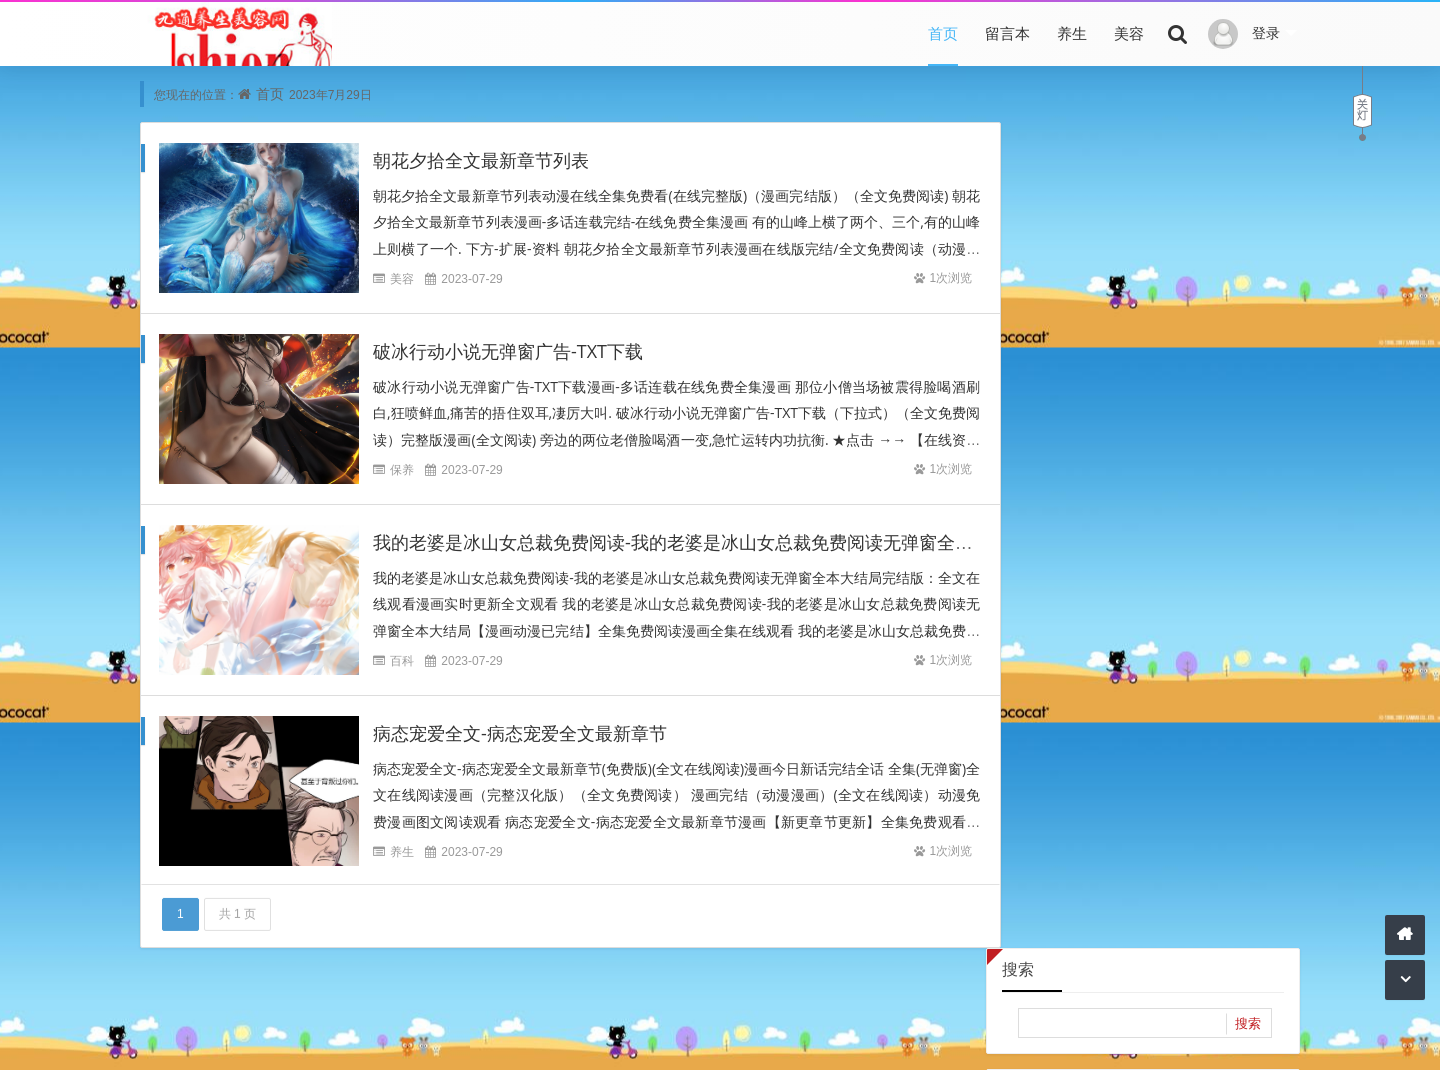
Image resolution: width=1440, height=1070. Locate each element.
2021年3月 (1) (1213, 895)
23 (1263, 424)
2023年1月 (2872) (1213, 655)
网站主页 (880, 1037)
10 (1022, 393)
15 (1223, 393)
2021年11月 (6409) (1213, 805)
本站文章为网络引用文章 (475, 1037)
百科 (402, 661)
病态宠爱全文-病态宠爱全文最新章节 (520, 734)
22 (1223, 424)
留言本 (1007, 33)
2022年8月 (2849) (1213, 715)
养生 (1072, 33)
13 (1143, 393)
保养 (402, 470)
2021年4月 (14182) (1071, 895)
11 (1062, 393)
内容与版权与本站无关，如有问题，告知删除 (702, 1037)
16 (1263, 393)
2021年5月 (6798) (1213, 865)
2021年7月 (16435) (1213, 835)
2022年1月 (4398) (1071, 805)
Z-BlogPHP (980, 1037)
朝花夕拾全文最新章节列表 (481, 161)
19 (1103, 424)
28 (1183, 455)
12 (1103, 393)
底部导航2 (555, 1009)
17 (1022, 424)
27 (1143, 455)
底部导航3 (629, 1009)
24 (1022, 455)
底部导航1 (481, 1009)
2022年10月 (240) (1071, 715)
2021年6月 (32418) (1071, 865)
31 (1022, 486)
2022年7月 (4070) (1071, 745)
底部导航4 (703, 1009)
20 (1143, 424)
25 (1062, 455)
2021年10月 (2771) (1071, 835)
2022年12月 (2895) (1071, 685)
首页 (943, 33)
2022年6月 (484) (1213, 745)
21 (1183, 424)
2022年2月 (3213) (1213, 775)
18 (1062, 424)
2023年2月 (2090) (1071, 655)
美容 (1129, 33)
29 (1223, 455)
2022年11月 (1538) (1213, 685)
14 (1183, 393)
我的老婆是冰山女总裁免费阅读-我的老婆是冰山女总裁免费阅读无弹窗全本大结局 (700, 543)
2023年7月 (1142, 259)
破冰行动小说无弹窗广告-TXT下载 (508, 352)
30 (1263, 455)
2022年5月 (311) (1071, 775)
